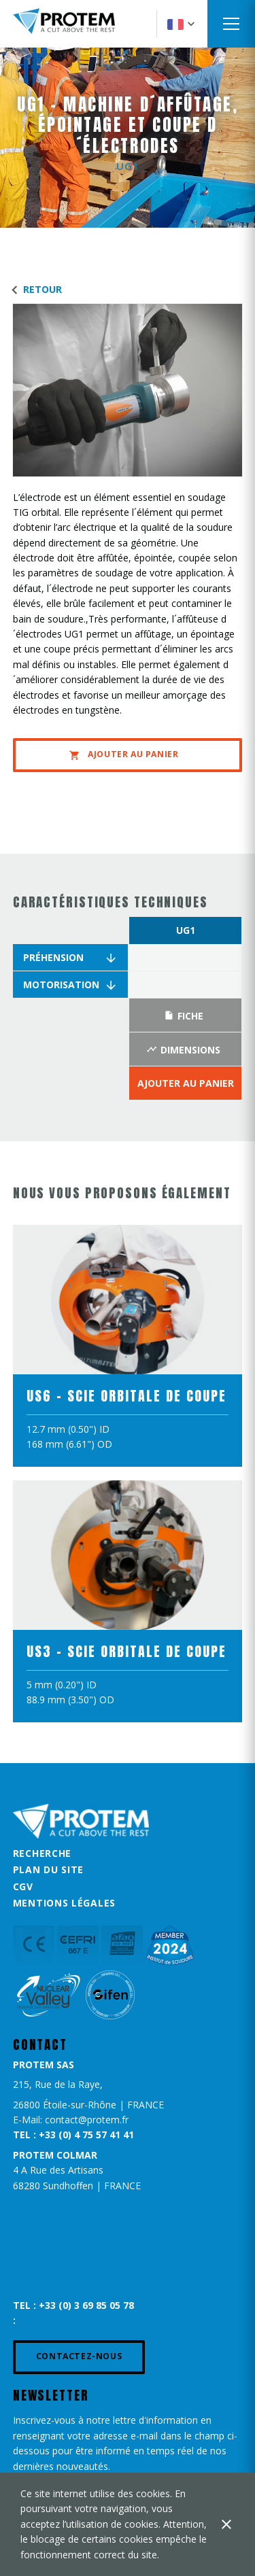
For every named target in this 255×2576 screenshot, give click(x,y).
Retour (34, 289)
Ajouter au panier (123, 754)
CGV (23, 1886)
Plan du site (48, 1869)
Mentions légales (64, 1902)
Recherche (42, 1853)
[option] (185, 1008)
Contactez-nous (79, 2356)
